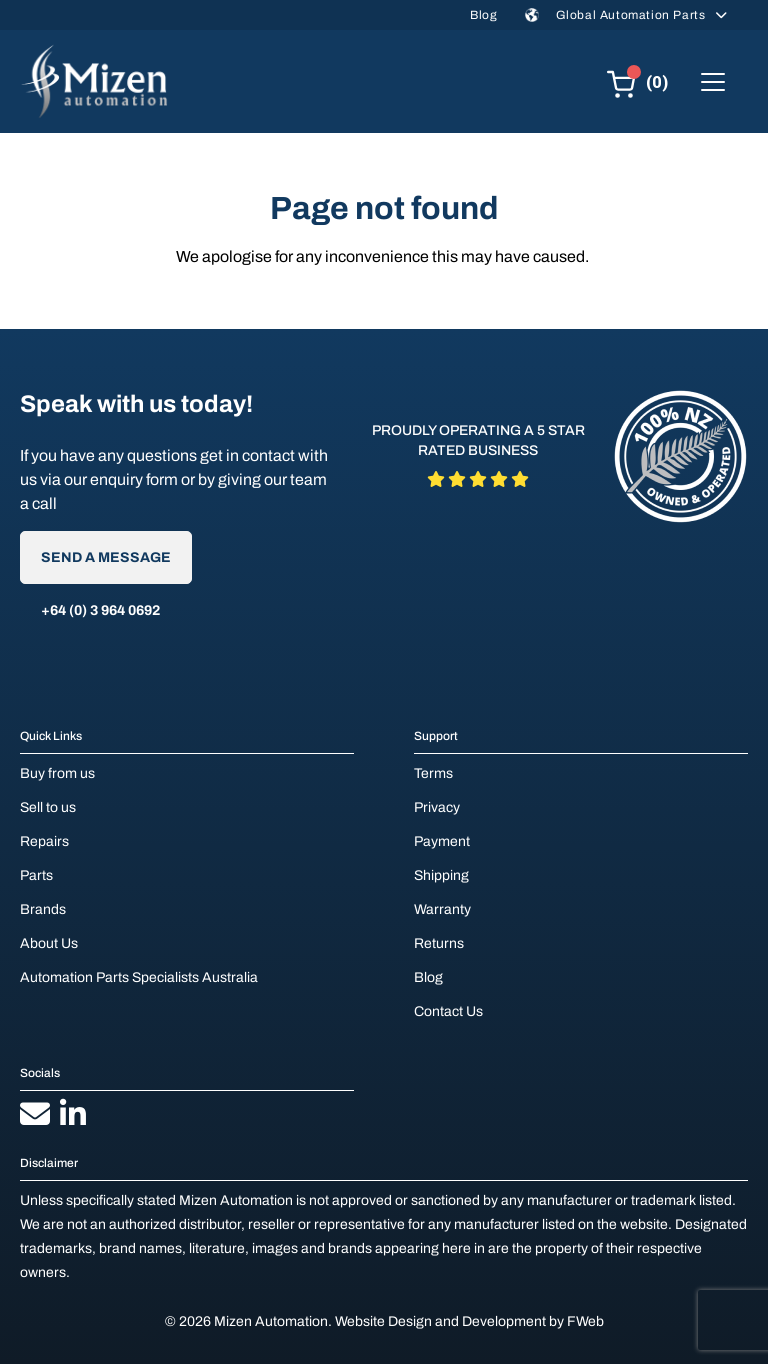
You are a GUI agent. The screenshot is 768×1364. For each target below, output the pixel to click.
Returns (439, 943)
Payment (442, 841)
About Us (49, 943)
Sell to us (48, 807)
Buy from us (57, 773)
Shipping (441, 875)
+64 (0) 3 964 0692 (100, 610)
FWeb (585, 1321)
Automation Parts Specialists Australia (139, 977)
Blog (483, 15)
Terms (433, 773)
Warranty (442, 909)
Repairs (44, 841)
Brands (43, 909)
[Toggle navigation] (713, 82)
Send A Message (106, 557)
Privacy (437, 807)
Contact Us (448, 1011)
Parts (36, 875)
